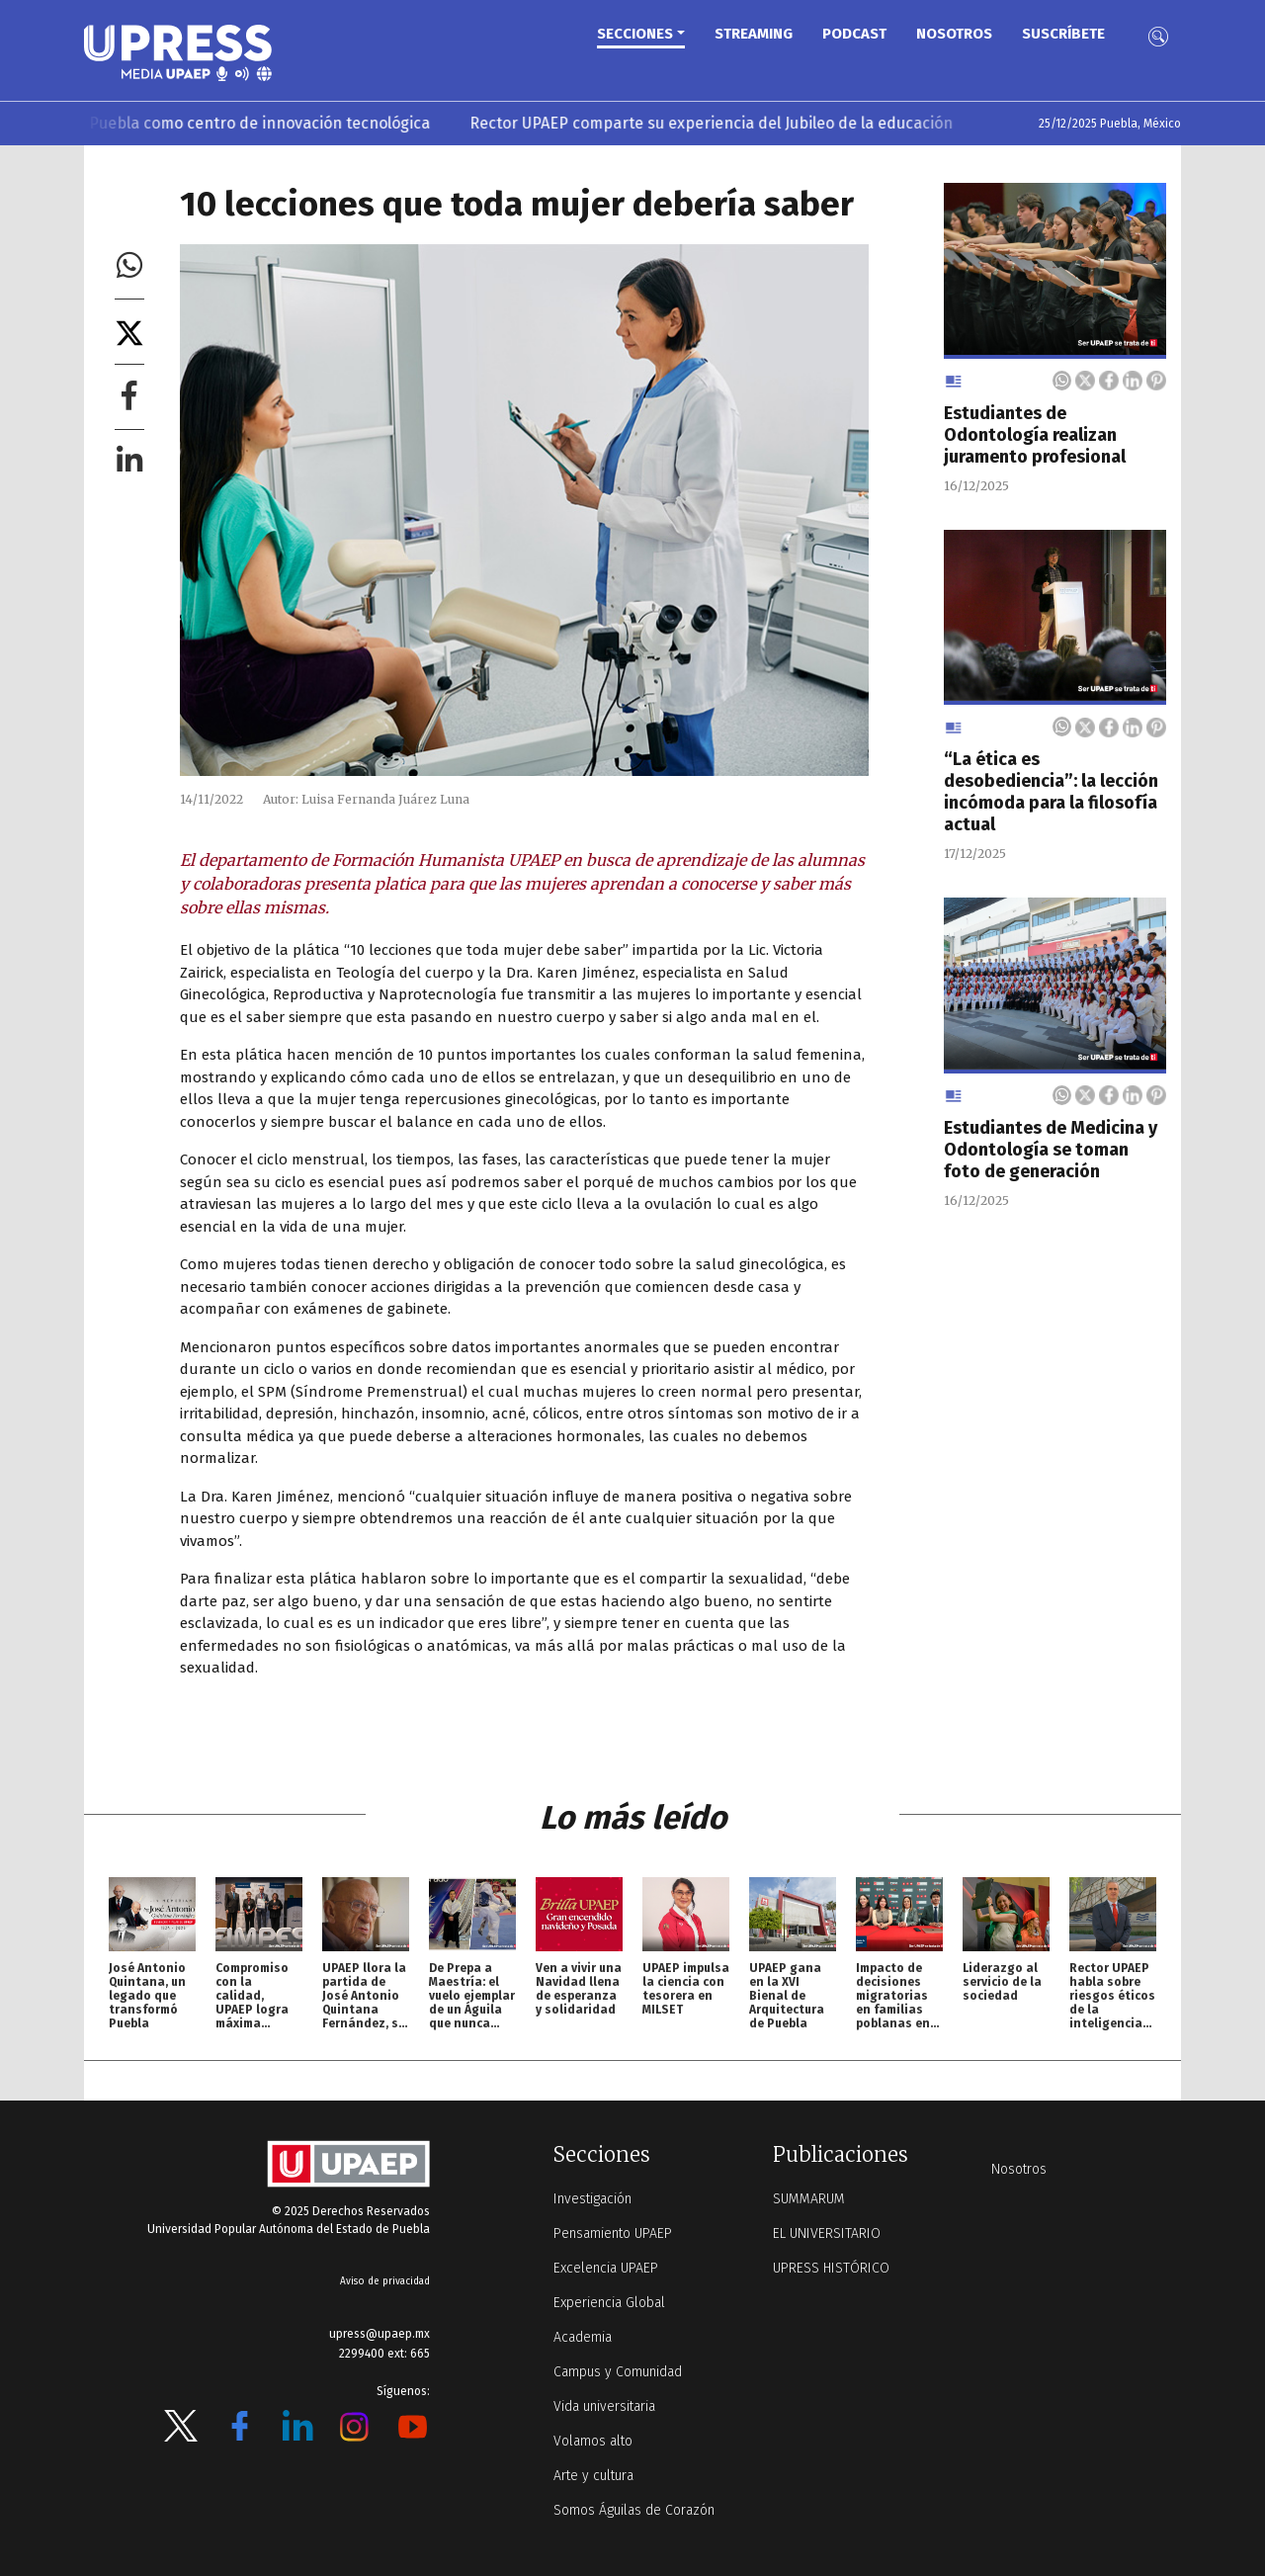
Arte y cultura (593, 2475)
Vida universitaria (604, 2406)
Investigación (592, 2198)
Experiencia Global (609, 2302)
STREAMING (754, 34)
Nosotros (954, 34)
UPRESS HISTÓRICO (831, 2268)
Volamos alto (592, 2441)
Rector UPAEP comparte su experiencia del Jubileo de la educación (727, 123)
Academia (582, 2337)
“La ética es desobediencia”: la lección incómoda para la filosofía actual (1051, 791)
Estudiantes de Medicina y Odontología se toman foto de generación (1050, 1149)
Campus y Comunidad (617, 2371)
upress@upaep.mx (379, 2334)
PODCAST (854, 34)
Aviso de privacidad (385, 2281)
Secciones (635, 34)
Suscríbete (1063, 34)
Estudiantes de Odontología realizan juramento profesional (1035, 435)
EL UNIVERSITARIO (827, 2233)
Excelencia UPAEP (605, 2268)
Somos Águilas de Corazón (634, 2510)
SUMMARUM (809, 2198)
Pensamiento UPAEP (612, 2233)
